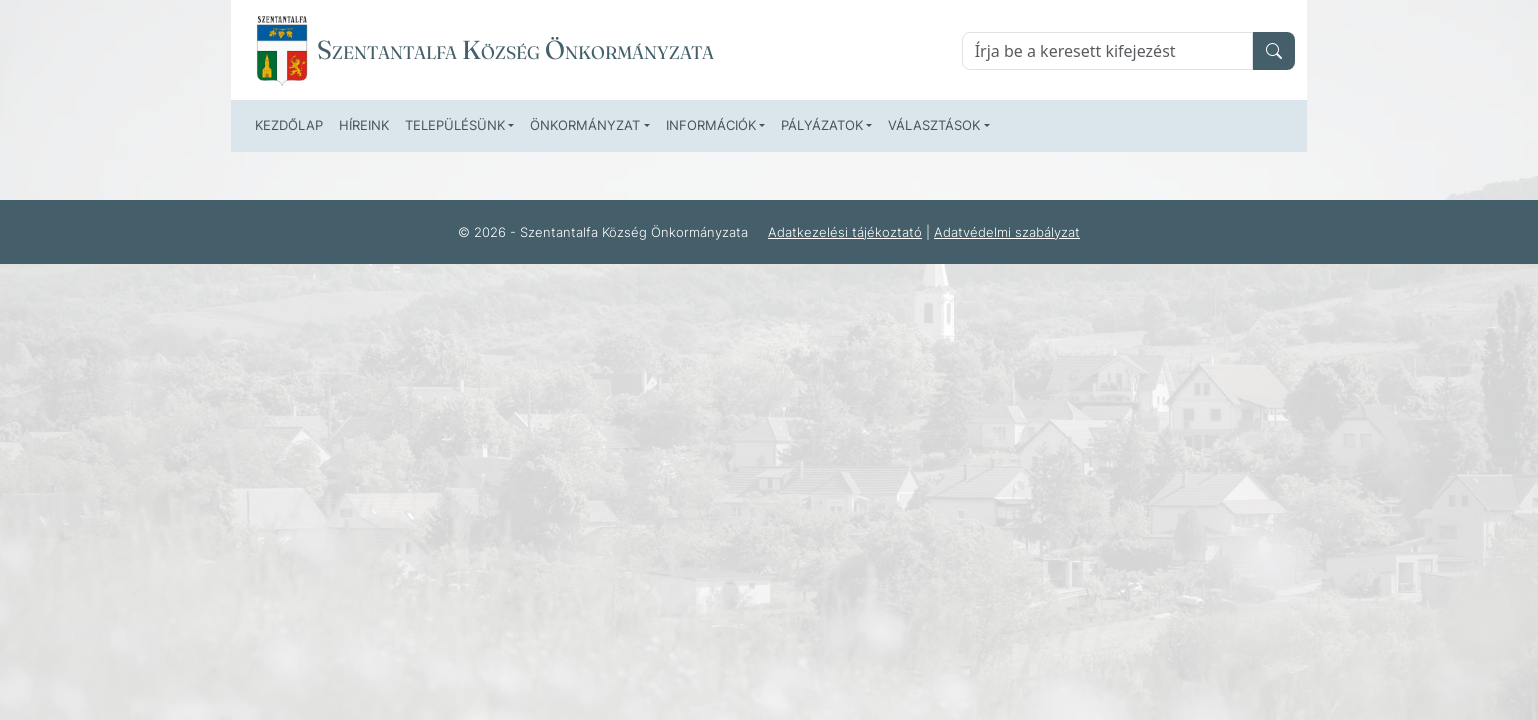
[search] (1274, 51)
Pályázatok (822, 125)
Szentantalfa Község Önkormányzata (515, 50)
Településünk (455, 125)
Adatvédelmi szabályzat (1007, 232)
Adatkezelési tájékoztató (845, 232)
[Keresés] (1107, 51)
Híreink (364, 125)
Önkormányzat (585, 125)
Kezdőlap (289, 125)
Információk (711, 125)
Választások (934, 125)
